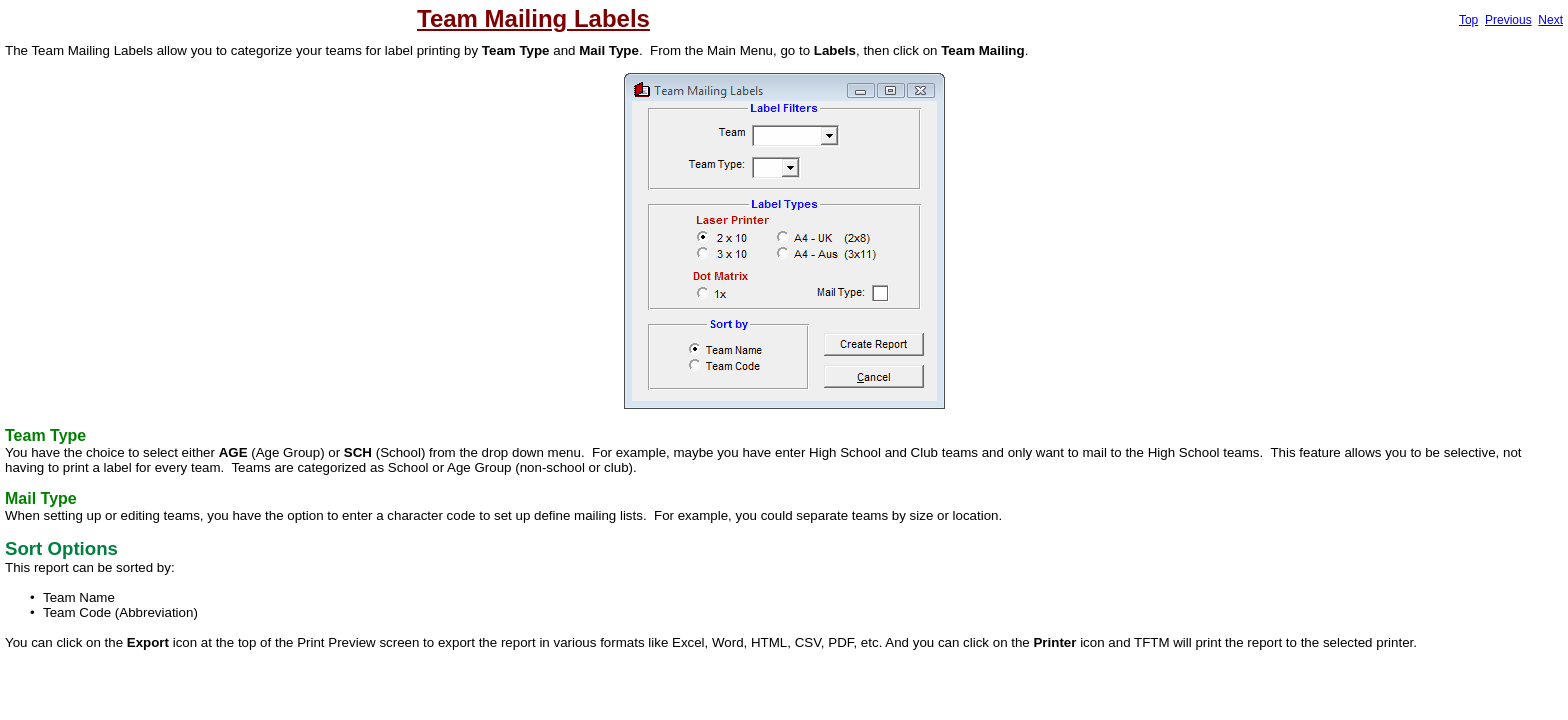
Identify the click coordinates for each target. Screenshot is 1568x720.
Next (1550, 20)
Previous (1508, 20)
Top (1468, 20)
